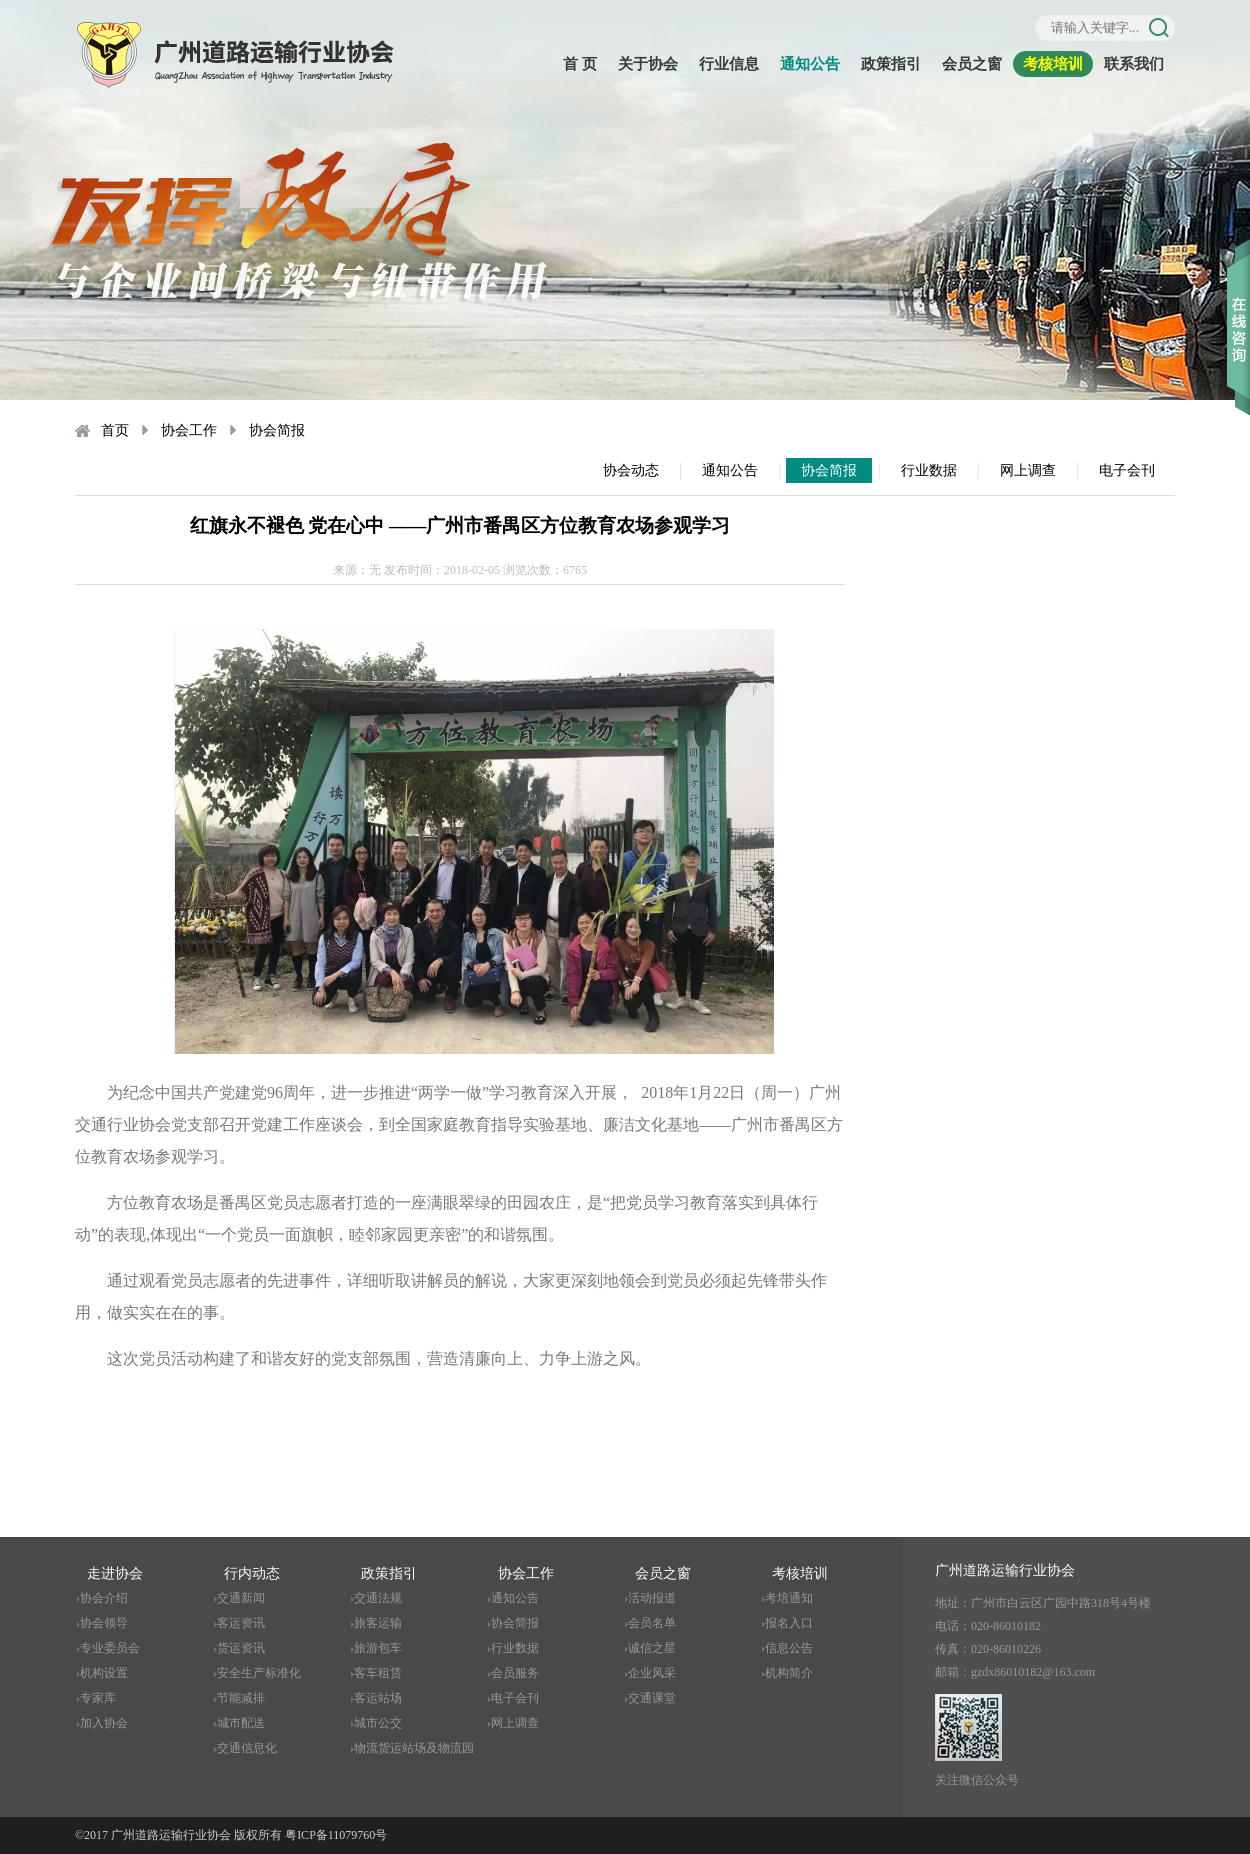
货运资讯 (241, 1648)
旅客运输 (378, 1623)
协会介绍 (104, 1598)
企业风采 (652, 1673)
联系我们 (1134, 64)
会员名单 (652, 1623)
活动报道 (652, 1598)
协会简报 (277, 430)
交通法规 (378, 1598)
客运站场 (378, 1698)
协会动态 (631, 470)
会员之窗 (972, 64)
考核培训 (1053, 64)
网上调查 (1028, 470)
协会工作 (189, 430)
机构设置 (104, 1673)
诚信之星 (652, 1648)
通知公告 (810, 64)
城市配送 (241, 1723)
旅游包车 (378, 1648)
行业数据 (929, 470)
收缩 (1238, 299)
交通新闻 (241, 1598)
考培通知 (789, 1598)
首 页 (580, 64)
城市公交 (378, 1723)
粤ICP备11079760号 (336, 1835)
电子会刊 (1127, 470)
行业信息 (729, 64)
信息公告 (789, 1648)
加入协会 (104, 1723)
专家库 (98, 1698)
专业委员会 (110, 1648)
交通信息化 (247, 1748)
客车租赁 (378, 1673)
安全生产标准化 (259, 1673)
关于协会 (648, 64)
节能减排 (241, 1698)
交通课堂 (652, 1698)
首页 (115, 430)
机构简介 (789, 1673)
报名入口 (789, 1623)
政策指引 (891, 64)
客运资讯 (241, 1623)
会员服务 (515, 1673)
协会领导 (104, 1623)
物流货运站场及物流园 (414, 1748)
